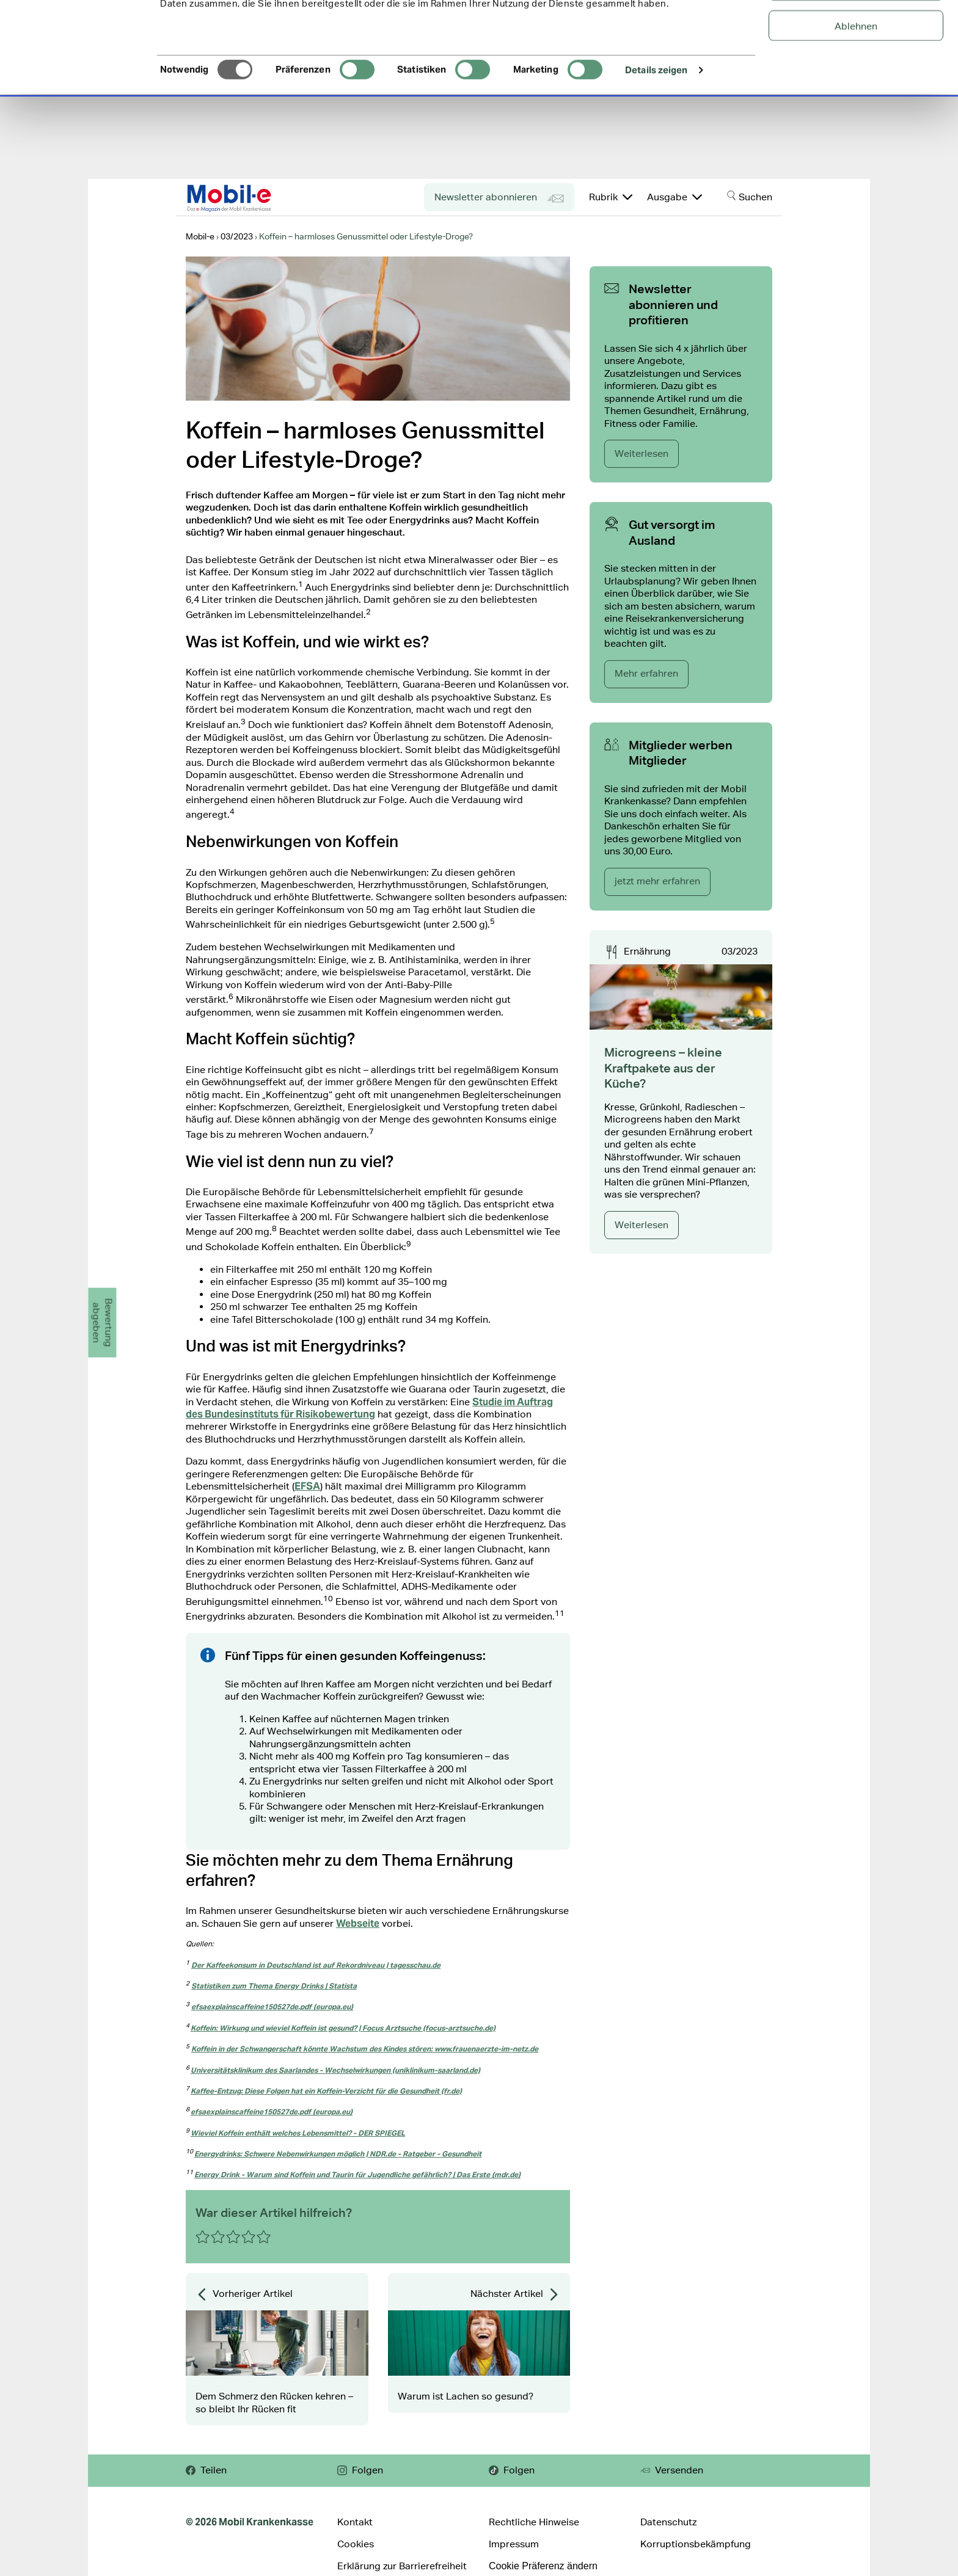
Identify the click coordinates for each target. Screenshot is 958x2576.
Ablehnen (856, 111)
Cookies (355, 2544)
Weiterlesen (641, 453)
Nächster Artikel (515, 2294)
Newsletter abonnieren (499, 198)
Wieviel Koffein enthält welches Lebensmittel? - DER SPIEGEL (298, 2133)
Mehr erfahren (646, 673)
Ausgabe (674, 197)
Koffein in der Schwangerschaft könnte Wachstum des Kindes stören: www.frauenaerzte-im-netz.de (364, 2048)
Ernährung (647, 951)
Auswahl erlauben (856, 70)
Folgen (360, 2470)
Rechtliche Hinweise (534, 2522)
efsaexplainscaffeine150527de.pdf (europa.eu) (272, 2006)
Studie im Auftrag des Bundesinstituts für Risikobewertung (369, 1408)
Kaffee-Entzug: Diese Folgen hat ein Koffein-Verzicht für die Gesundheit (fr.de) (326, 2090)
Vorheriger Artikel (244, 2294)
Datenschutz (668, 2522)
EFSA (307, 1486)
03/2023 (740, 951)
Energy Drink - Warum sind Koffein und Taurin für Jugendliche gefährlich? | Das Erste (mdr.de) (357, 2174)
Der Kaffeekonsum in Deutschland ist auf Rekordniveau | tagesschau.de (316, 1965)
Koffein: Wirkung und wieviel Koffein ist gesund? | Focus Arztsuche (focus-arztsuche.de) (343, 2027)
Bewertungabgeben (102, 1322)
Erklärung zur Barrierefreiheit (402, 2566)
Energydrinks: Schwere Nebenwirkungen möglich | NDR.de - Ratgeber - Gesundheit (337, 2153)
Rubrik (610, 197)
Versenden (671, 2470)
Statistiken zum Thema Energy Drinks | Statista (274, 1985)
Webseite (357, 1923)
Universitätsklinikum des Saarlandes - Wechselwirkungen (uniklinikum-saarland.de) (335, 2070)
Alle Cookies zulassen (856, 30)
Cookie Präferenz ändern (543, 2566)
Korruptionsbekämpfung (695, 2544)
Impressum (514, 2544)
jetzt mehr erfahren (657, 881)
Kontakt (355, 2522)
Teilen (206, 2470)
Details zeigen (656, 155)
